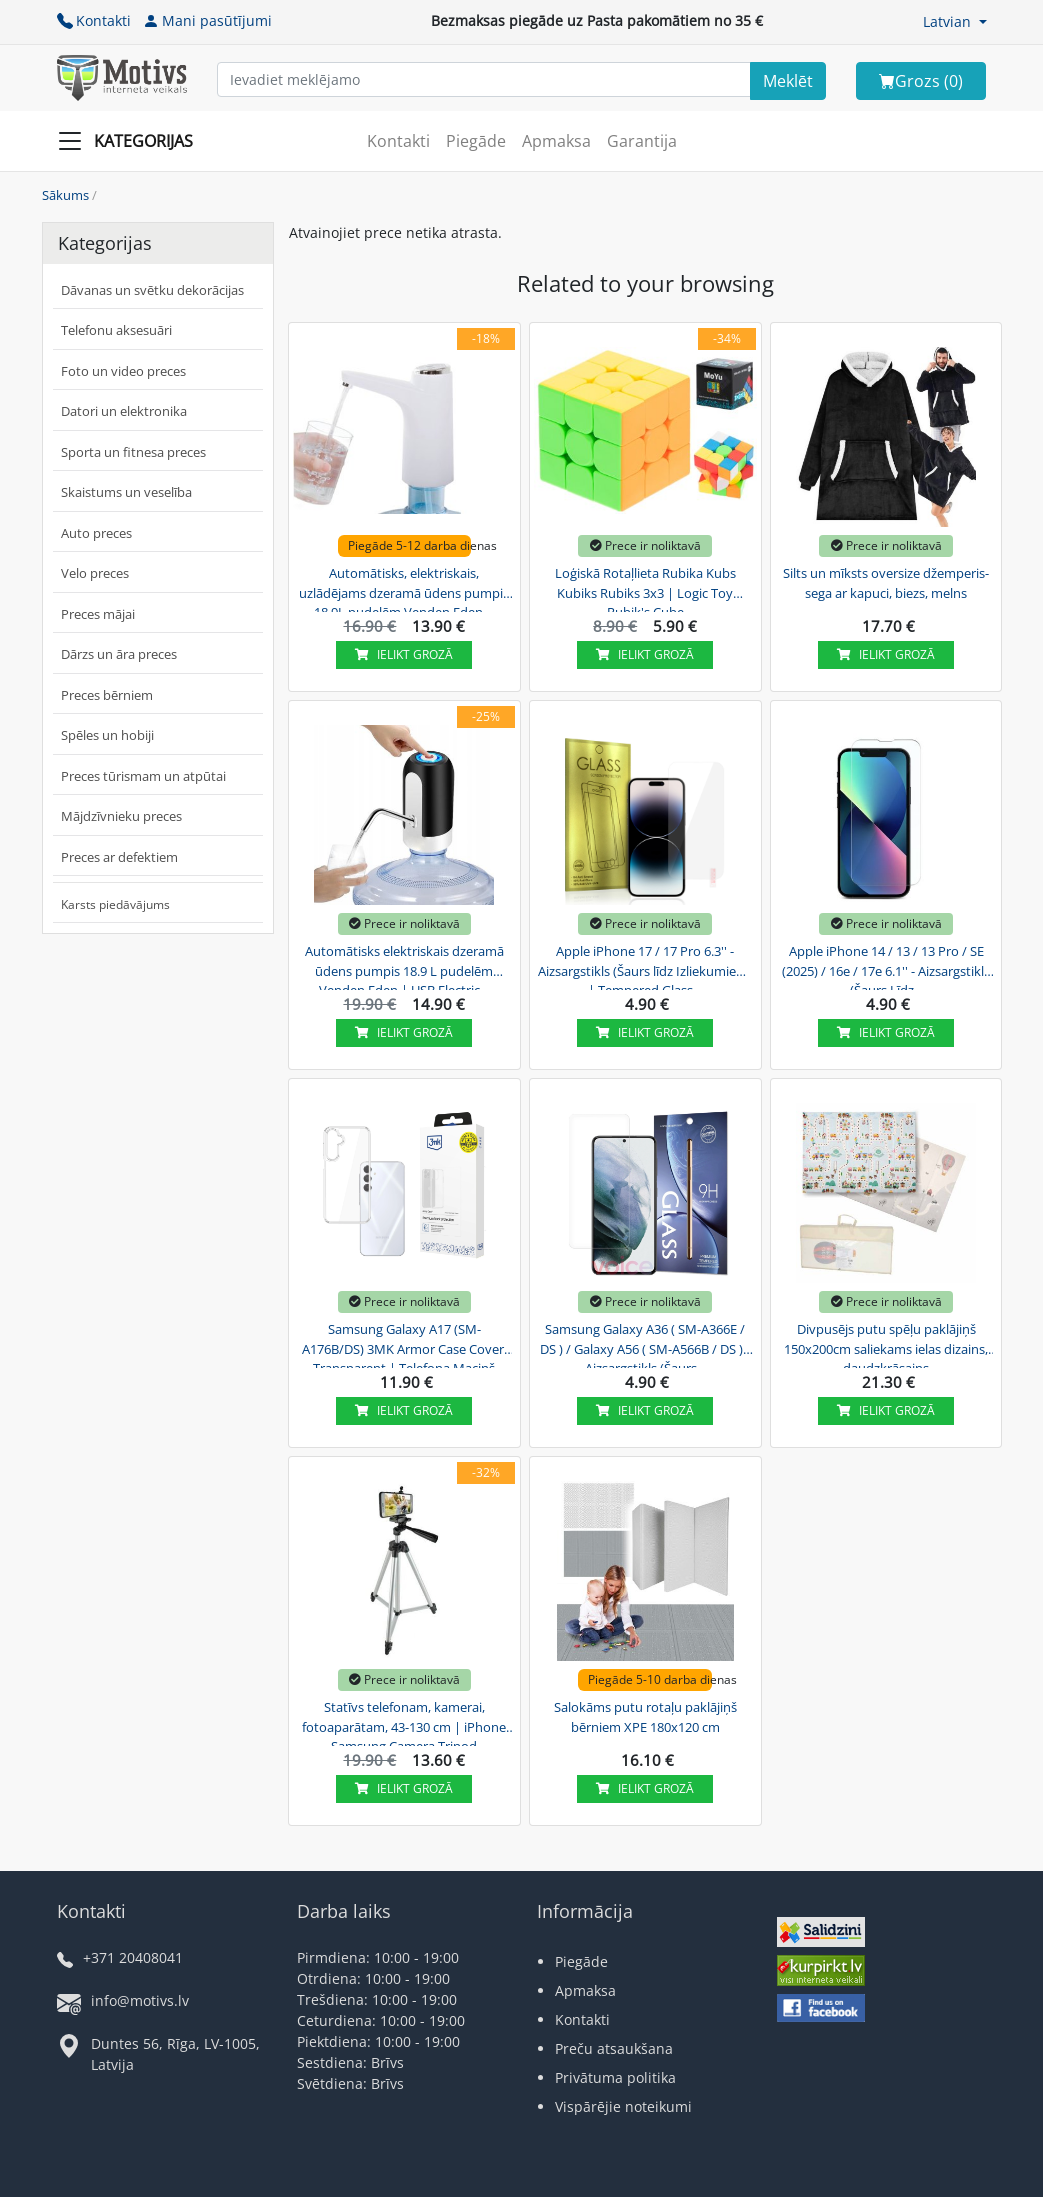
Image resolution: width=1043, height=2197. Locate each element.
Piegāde (476, 141)
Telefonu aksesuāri (116, 330)
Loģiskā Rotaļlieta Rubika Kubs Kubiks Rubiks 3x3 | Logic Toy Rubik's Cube (645, 590)
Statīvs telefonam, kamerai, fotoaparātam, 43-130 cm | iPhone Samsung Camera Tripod (404, 1724)
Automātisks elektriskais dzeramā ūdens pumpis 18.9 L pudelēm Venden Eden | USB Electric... (404, 968)
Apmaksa (556, 141)
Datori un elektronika (124, 411)
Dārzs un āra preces (119, 654)
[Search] (788, 81)
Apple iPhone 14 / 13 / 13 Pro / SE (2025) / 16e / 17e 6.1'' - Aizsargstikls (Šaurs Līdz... (886, 968)
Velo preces (95, 573)
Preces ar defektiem (119, 857)
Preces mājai (98, 614)
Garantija (642, 141)
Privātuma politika (615, 2077)
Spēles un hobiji (107, 735)
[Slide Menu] (131, 141)
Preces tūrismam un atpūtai (143, 776)
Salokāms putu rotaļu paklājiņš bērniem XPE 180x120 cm (645, 1717)
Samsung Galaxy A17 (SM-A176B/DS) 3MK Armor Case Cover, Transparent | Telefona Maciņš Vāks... (404, 1346)
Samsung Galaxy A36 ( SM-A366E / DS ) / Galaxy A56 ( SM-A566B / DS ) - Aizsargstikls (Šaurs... (645, 1346)
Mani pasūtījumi (207, 20)
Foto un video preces (123, 371)
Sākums (65, 195)
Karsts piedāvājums (115, 904)
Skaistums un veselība (126, 492)
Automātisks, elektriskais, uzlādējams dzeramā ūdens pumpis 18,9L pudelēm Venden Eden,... (404, 590)
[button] (955, 21)
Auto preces (96, 533)
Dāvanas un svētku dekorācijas (152, 290)
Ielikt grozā (404, 654)
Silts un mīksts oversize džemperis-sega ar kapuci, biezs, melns (886, 583)
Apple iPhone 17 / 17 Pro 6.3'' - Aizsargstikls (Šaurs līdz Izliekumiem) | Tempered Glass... (645, 968)
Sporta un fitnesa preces (133, 452)
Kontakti (94, 20)
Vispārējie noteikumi (623, 2106)
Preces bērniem (107, 695)
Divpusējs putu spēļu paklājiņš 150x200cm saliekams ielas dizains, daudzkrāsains (886, 1346)
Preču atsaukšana (614, 2048)
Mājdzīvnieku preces (121, 816)
